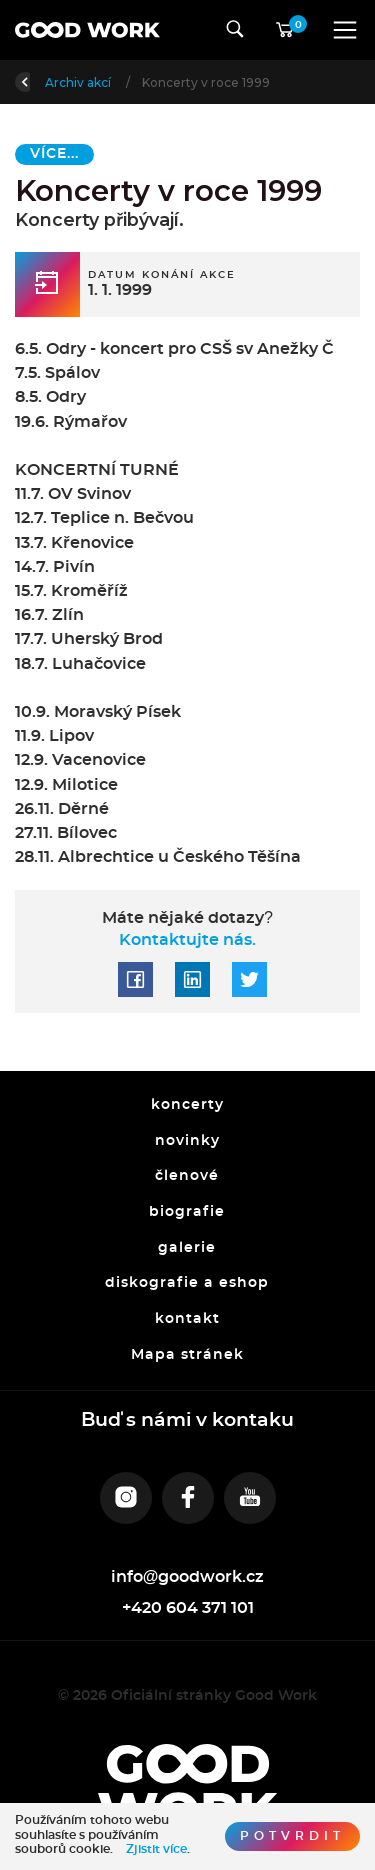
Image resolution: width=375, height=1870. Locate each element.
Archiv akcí (147, 82)
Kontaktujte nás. (187, 940)
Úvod (67, 82)
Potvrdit (292, 1836)
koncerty (187, 1105)
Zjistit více (156, 1849)
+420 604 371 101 (188, 1608)
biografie (188, 1212)
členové (188, 1177)
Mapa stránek (187, 1355)
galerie (188, 1248)
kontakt (187, 1319)
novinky (187, 1141)
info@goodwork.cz (188, 1577)
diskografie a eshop (188, 1284)
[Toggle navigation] (345, 30)
